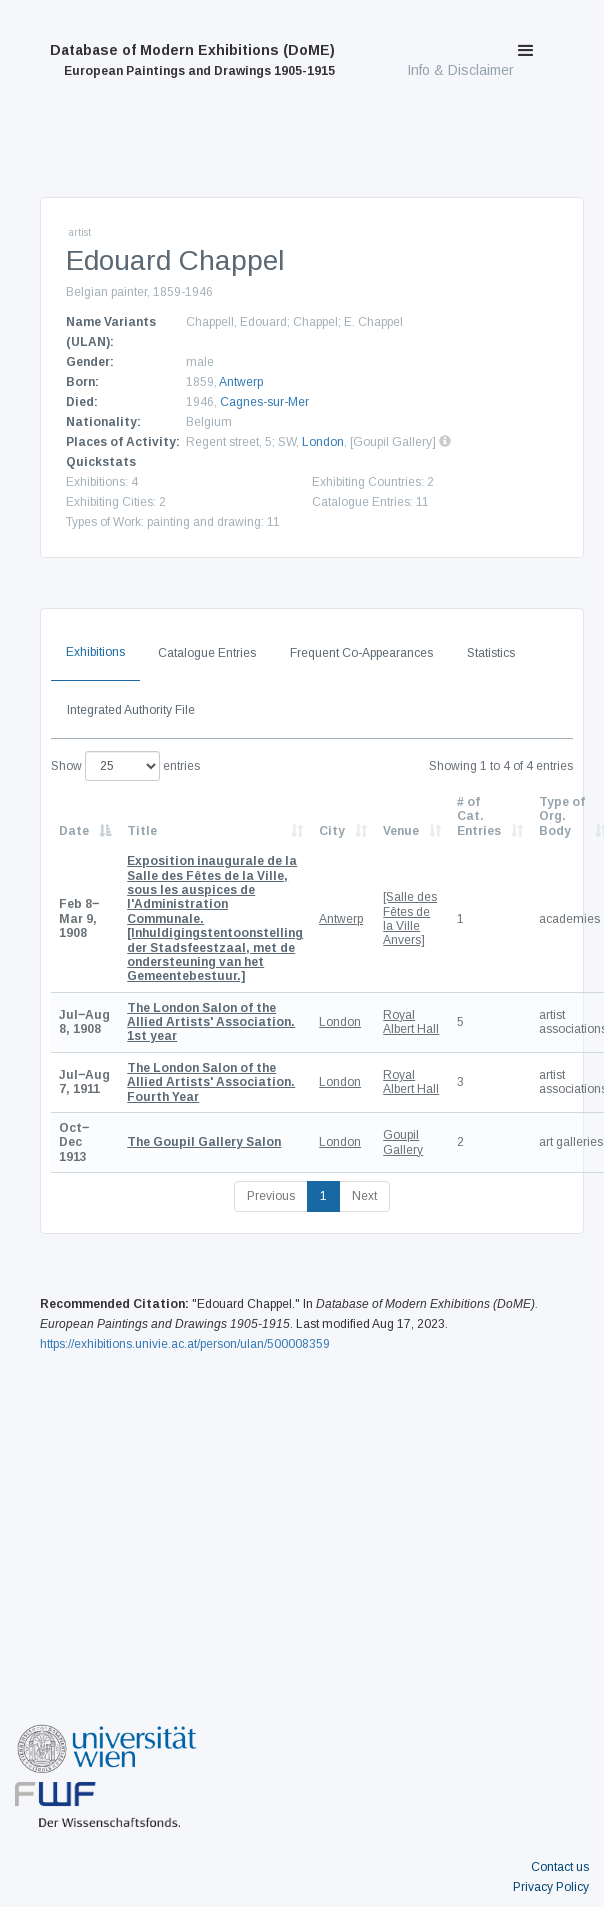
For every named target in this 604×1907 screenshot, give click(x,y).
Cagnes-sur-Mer (264, 402)
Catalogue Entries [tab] (207, 653)
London (323, 442)
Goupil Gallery (403, 1142)
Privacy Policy (551, 1887)
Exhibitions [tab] (95, 652)
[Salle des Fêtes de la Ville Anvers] (410, 918)
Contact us (560, 1867)
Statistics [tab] (491, 653)
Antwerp (241, 382)
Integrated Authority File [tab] (131, 710)
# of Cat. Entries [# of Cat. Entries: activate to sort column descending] (479, 816)
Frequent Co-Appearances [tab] (361, 653)
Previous (271, 1196)
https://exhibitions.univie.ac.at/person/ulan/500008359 (185, 1344)
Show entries (125, 766)
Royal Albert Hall (411, 1022)
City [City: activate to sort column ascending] (332, 831)
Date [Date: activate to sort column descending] (74, 831)
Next (364, 1196)
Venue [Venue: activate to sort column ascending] (401, 831)
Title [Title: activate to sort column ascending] (142, 831)
